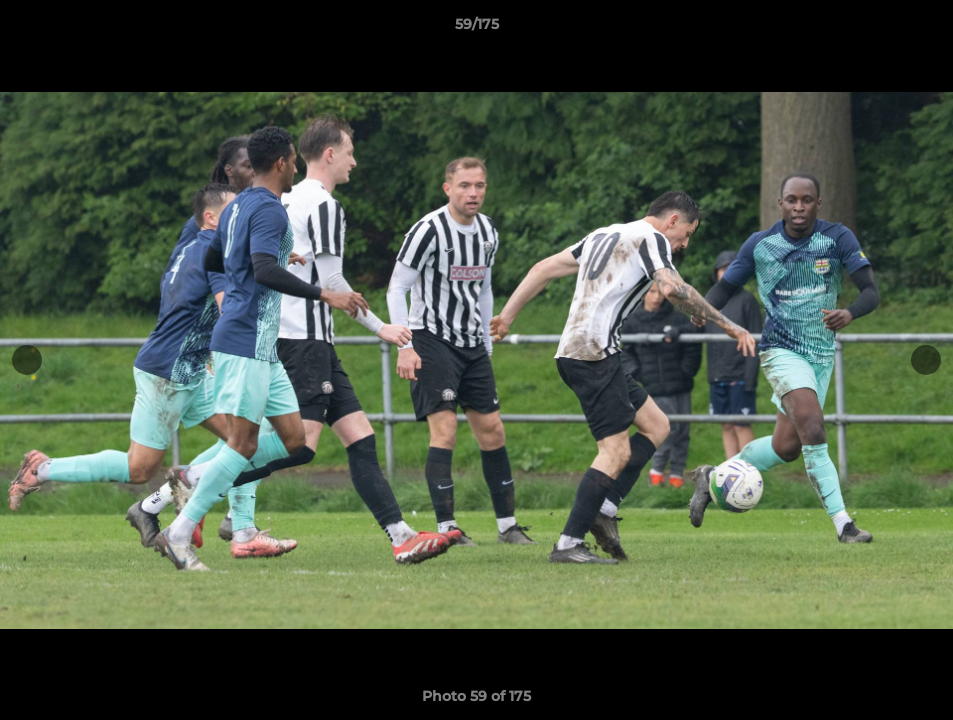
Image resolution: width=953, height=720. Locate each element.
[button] (917, 29)
